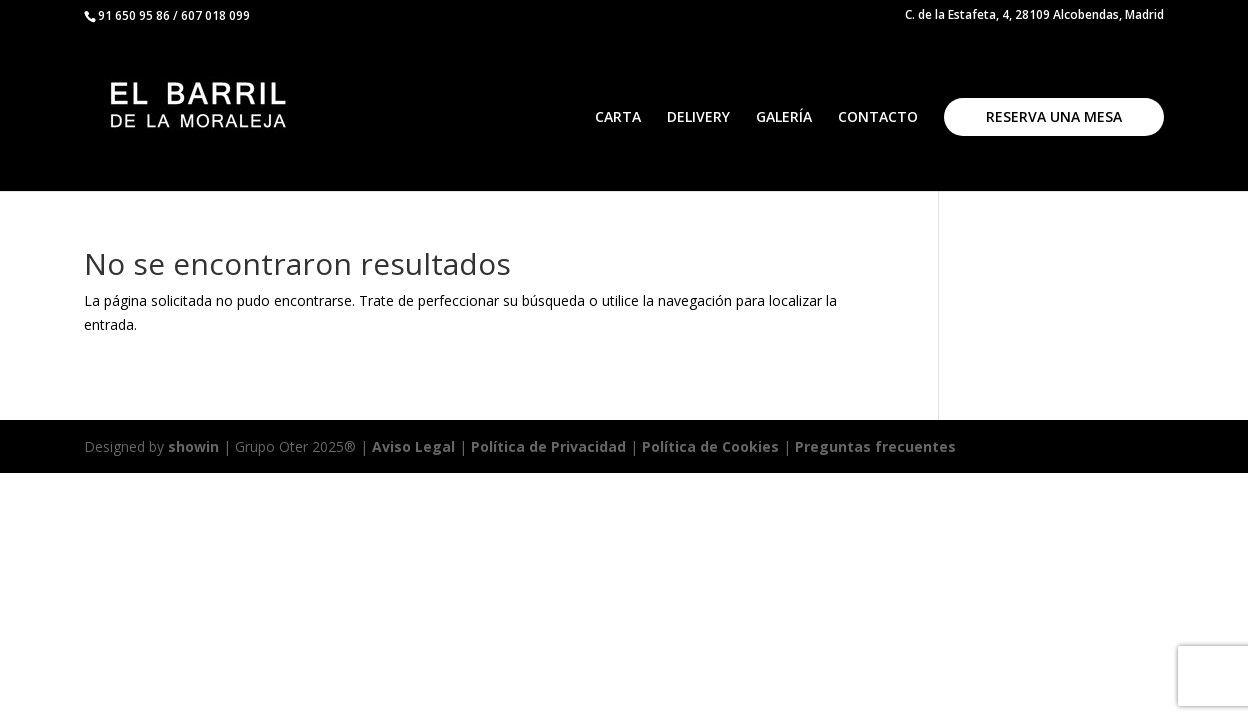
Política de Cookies (712, 446)
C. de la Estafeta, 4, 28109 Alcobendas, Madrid (1034, 16)
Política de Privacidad (548, 446)
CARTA (618, 118)
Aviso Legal (413, 446)
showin (193, 446)
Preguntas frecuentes (875, 446)
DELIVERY (698, 118)
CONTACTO (878, 118)
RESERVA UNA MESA (1054, 116)
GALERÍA (784, 118)
